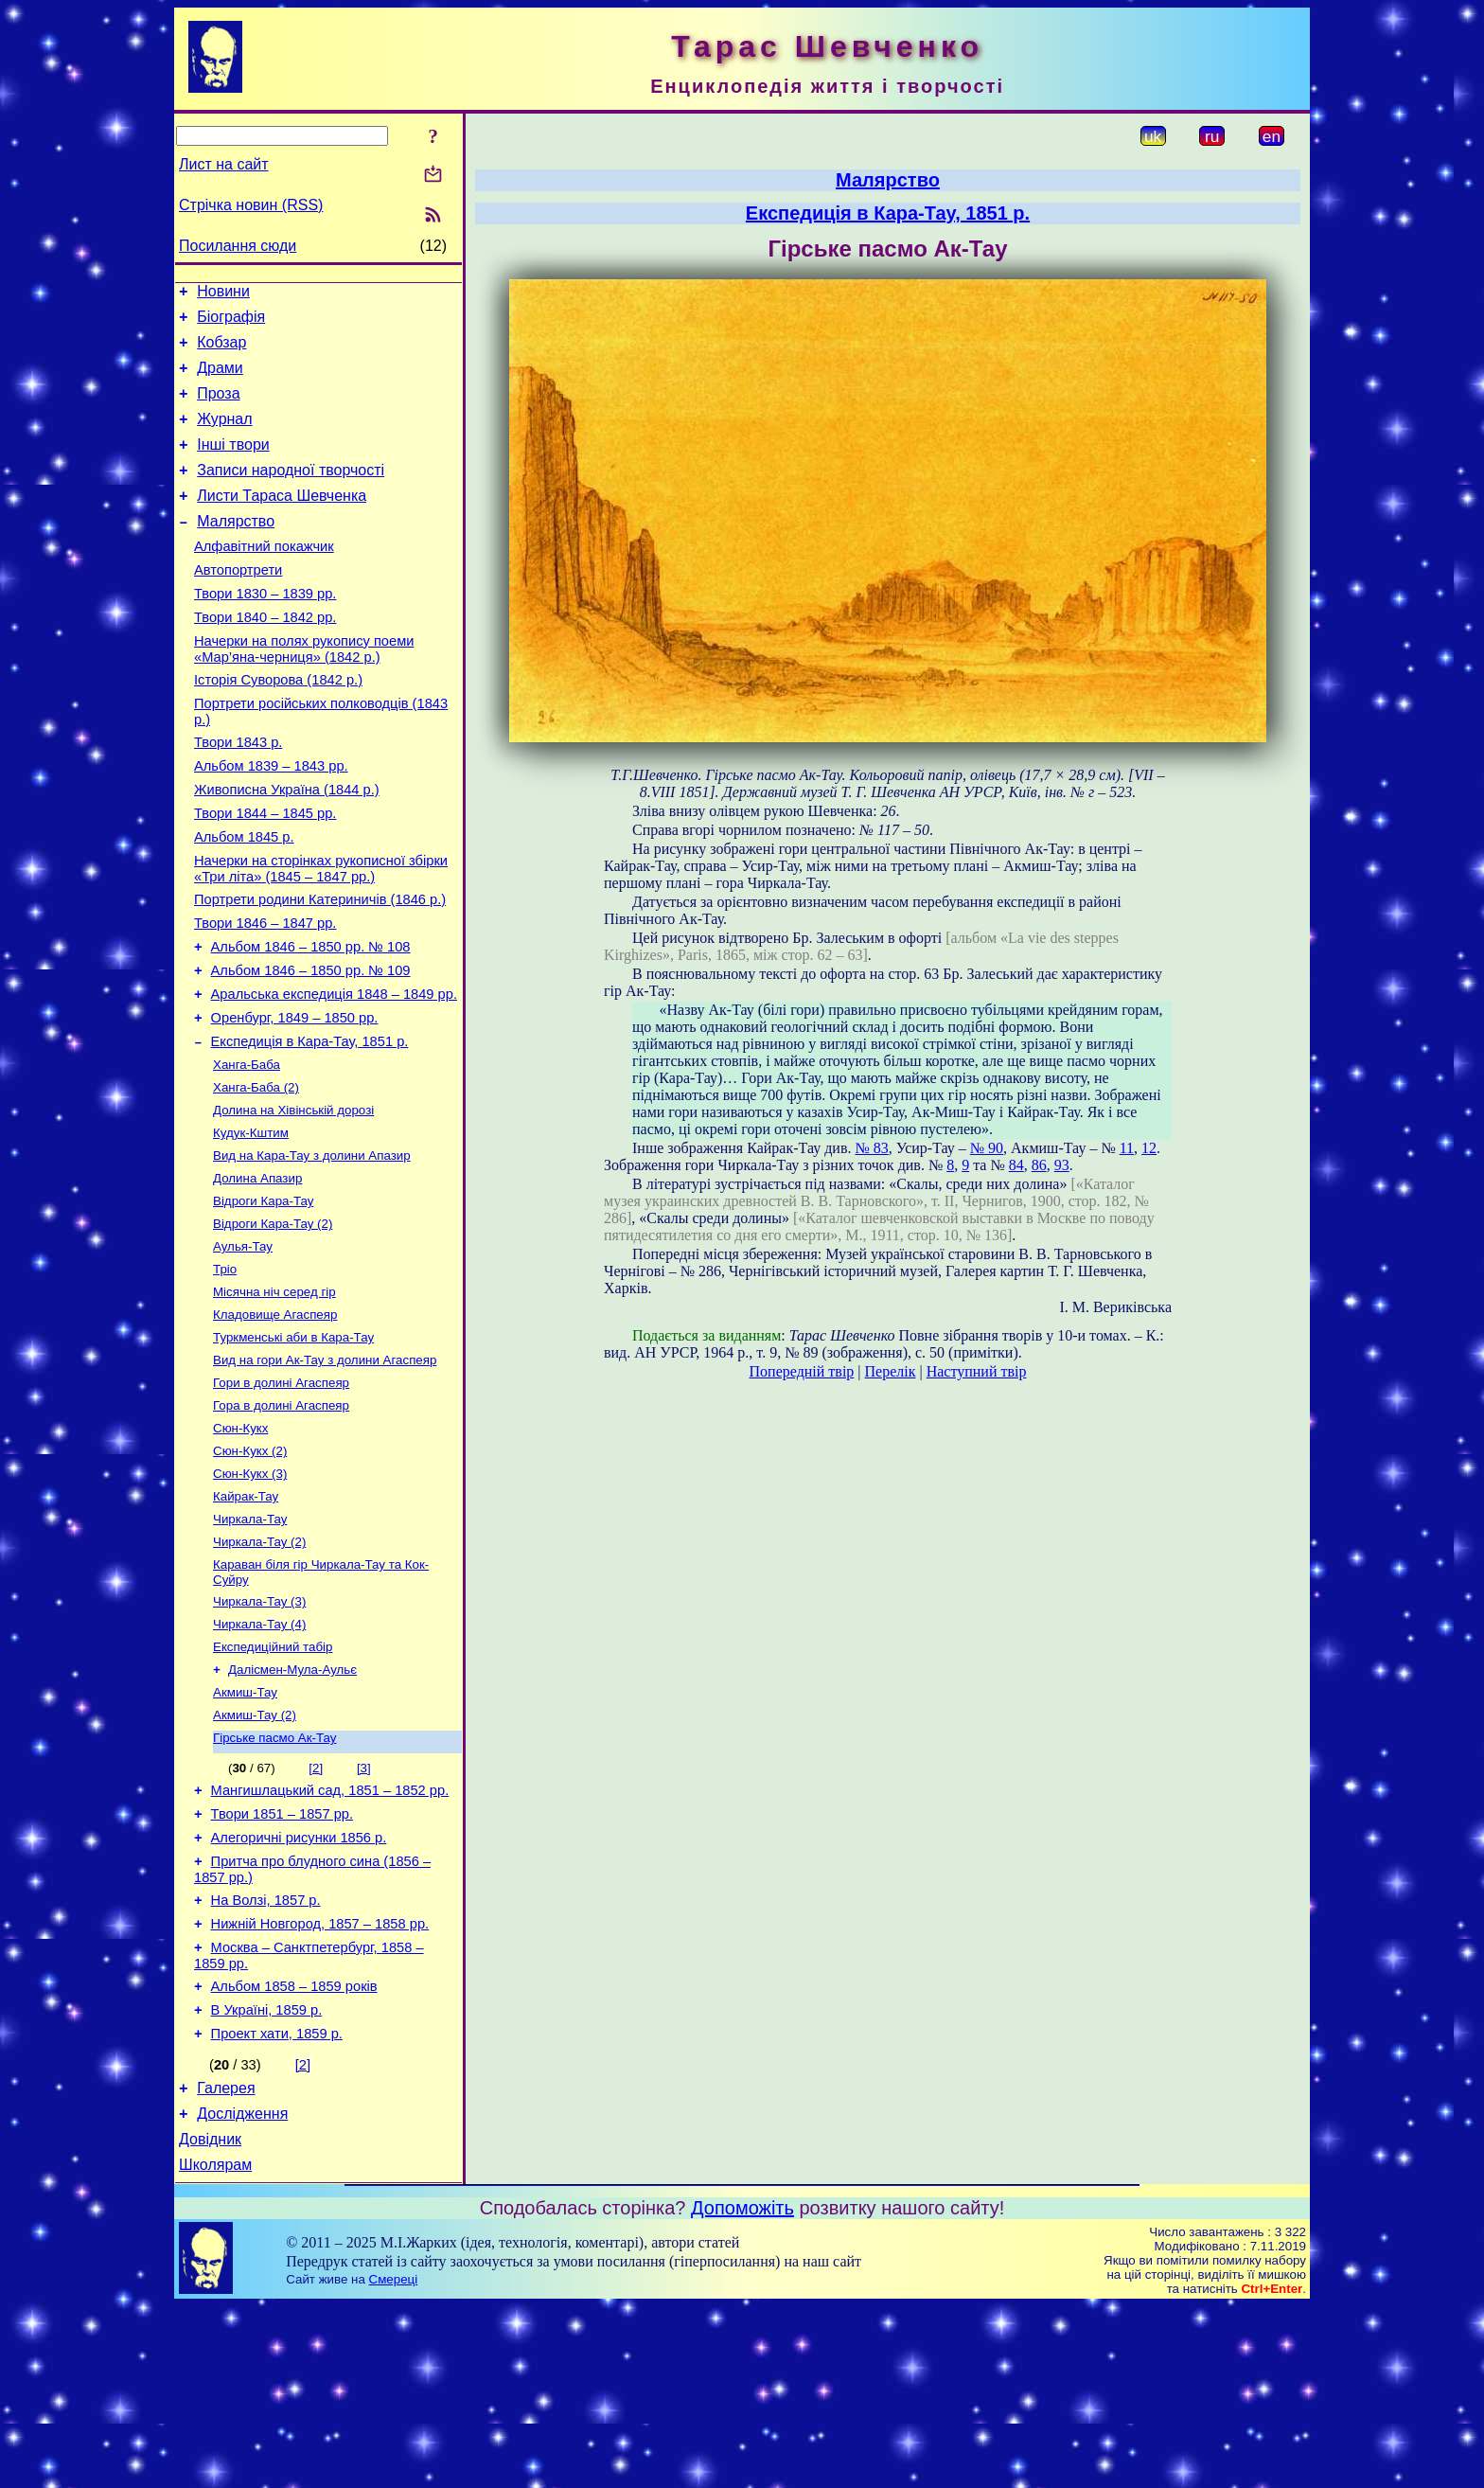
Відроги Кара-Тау (263, 1299)
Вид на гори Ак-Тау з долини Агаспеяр (324, 1472)
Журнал (224, 436)
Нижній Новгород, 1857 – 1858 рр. (320, 2082)
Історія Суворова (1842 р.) (278, 725)
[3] (364, 1910)
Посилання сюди (237, 246)
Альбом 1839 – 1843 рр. (271, 819)
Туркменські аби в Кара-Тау (293, 1447)
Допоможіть (742, 2389)
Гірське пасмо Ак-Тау (275, 1880)
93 (1061, 1165)
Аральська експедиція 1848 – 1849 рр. (334, 1073)
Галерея (226, 2261)
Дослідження (242, 2290)
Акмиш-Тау (245, 1830)
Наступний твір (977, 1371)
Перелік (890, 1371)
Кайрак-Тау (245, 1619)
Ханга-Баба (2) (256, 1176)
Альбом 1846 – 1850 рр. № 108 (311, 1020)
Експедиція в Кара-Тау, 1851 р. (310, 1126)
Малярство (235, 550)
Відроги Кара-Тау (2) (272, 1324)
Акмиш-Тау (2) (254, 1855)
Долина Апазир (257, 1275)
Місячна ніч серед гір (274, 1398)
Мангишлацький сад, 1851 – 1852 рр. (330, 1935)
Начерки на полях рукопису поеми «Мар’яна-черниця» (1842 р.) (304, 691)
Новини (223, 294)
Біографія (231, 322)
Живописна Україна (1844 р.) (287, 846)
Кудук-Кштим (251, 1225)
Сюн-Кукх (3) (250, 1595)
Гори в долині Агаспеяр (281, 1496)
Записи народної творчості (290, 493)
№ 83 (871, 1148)
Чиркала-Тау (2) (259, 1669)
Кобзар (221, 351)
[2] (316, 1910)
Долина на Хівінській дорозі (293, 1201)
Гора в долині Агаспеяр (281, 1521)
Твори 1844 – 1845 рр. (265, 872)
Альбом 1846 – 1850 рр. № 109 (311, 1047)
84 (1016, 1165)
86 (1039, 1165)
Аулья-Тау (243, 1349)
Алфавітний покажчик (264, 577)
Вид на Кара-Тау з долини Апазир (312, 1250)
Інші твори (233, 464)
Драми (220, 379)
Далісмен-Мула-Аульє (292, 1806)
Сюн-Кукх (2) (250, 1570)
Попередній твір (802, 1371)
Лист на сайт (224, 164)
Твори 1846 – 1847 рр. (265, 994)
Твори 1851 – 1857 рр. (282, 1961)
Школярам (215, 2346)
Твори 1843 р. (238, 793)
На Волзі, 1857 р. (266, 2056)
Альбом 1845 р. (244, 899)
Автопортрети (238, 604)
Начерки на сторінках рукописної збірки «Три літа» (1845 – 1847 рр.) (321, 934)
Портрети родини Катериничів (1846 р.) (320, 967)
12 (1149, 1148)
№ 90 (986, 1148)
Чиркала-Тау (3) (259, 1732)
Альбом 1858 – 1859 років (294, 2151)
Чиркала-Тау (250, 1644)
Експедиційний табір (272, 1781)
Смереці (393, 2461)
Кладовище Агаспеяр (275, 1422)
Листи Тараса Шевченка (281, 521)
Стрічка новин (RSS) (251, 205)
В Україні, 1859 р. (267, 2177)
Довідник (210, 2318)
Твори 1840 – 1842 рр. (265, 657)
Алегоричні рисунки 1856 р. (299, 1988)
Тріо (225, 1373)
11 (1127, 1148)
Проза (218, 408)
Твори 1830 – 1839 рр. (265, 630)
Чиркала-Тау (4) (259, 1757)
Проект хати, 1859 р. (277, 2204)
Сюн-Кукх (240, 1545)
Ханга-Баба (246, 1152)
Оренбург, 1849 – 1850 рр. (295, 1100)
